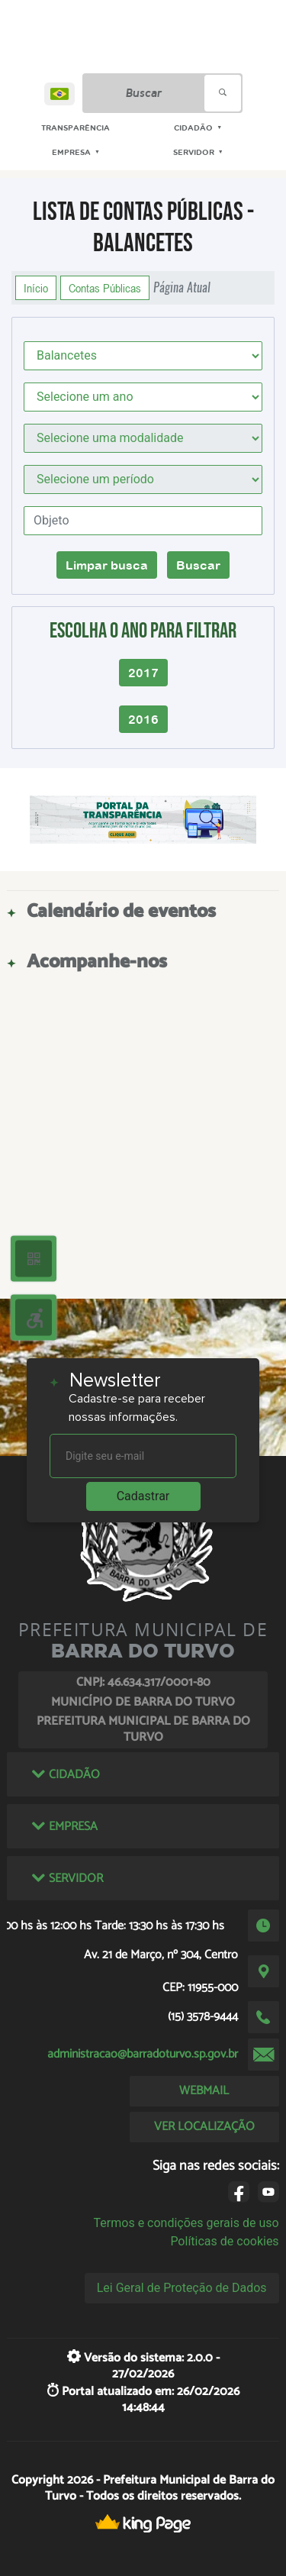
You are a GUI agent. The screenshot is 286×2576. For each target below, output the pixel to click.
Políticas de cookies (224, 2241)
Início (36, 287)
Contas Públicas (105, 287)
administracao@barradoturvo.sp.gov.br (142, 2054)
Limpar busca (107, 565)
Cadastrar (143, 1496)
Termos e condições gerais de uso (186, 2223)
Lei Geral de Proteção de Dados (182, 2288)
